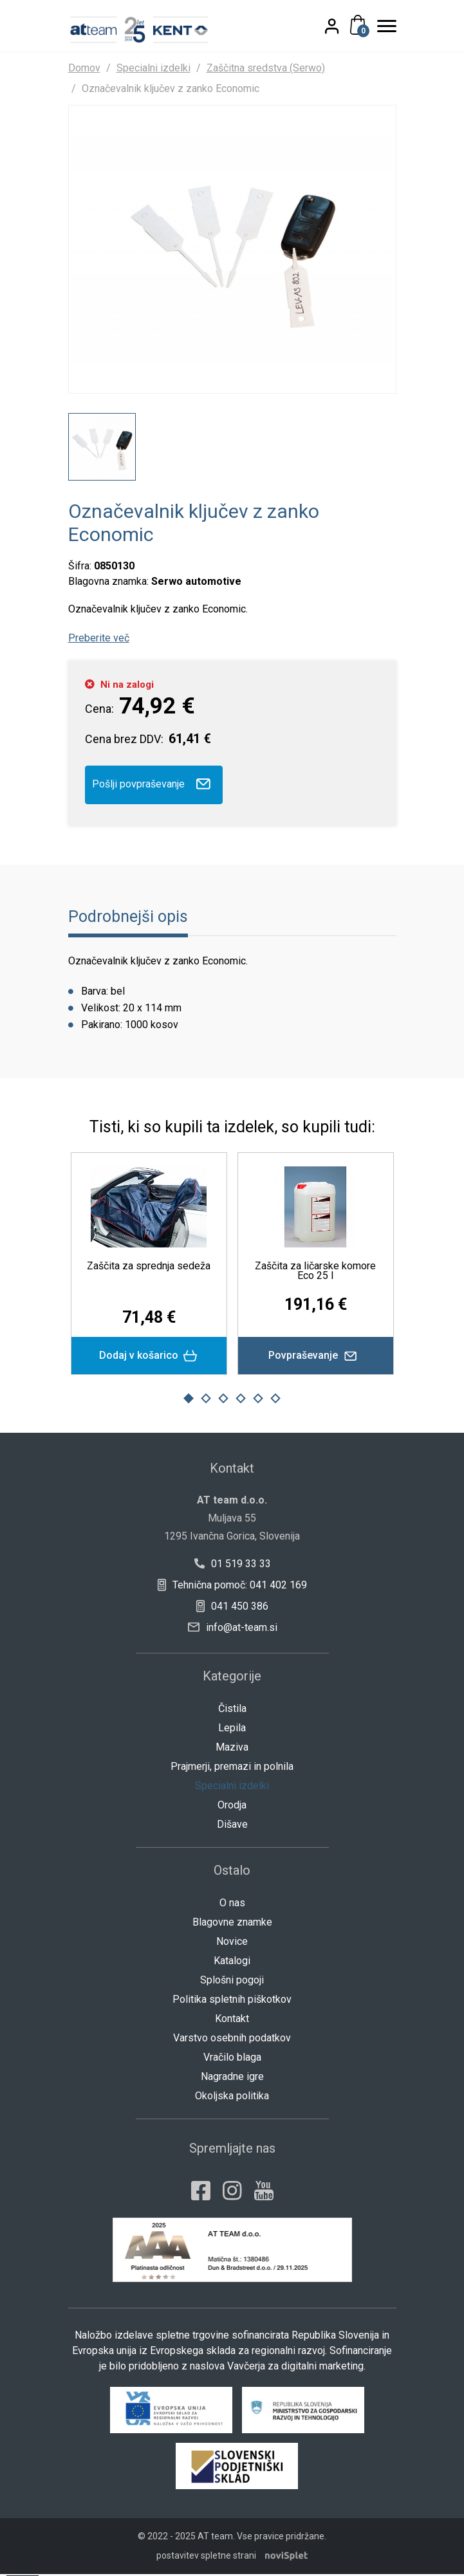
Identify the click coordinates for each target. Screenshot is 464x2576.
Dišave (232, 1826)
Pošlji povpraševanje (154, 786)
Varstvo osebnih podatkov (232, 2040)
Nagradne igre (232, 2078)
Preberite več (98, 639)
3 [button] (223, 1400)
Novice (232, 1943)
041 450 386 (232, 1608)
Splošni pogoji (232, 1982)
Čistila (232, 1710)
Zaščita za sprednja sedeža (148, 1268)
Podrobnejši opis (128, 917)
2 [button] (206, 1400)
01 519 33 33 (232, 1565)
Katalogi (232, 1962)
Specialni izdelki (153, 68)
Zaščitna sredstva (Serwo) (266, 68)
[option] (102, 448)
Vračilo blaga (232, 2059)
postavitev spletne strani (206, 2557)
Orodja (232, 1807)
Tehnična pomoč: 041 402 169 (232, 1587)
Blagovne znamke (232, 1924)
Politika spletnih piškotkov (232, 2001)
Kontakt (232, 2020)
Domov (84, 68)
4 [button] (241, 1400)
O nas (232, 1905)
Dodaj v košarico (148, 1358)
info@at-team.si (232, 1629)
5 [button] (258, 1400)
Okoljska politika (232, 2098)
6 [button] (276, 1400)
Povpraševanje (315, 1357)
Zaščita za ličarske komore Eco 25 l (315, 1272)
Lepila (232, 1730)
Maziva (232, 1749)
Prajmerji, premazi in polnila (232, 1768)
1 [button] (188, 1400)
